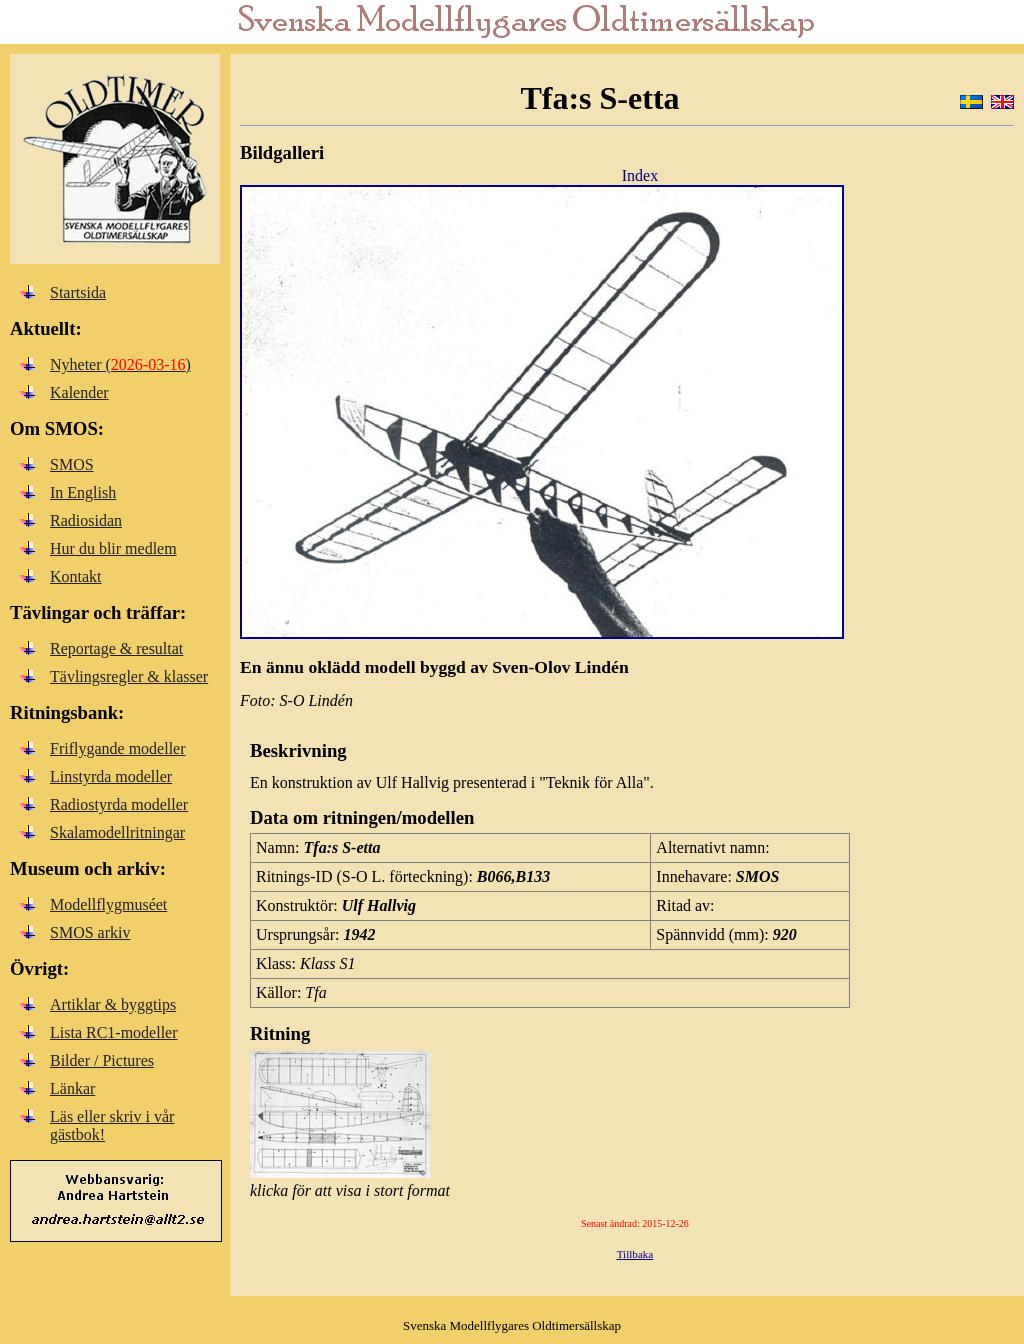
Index (640, 175)
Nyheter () (120, 364)
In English (83, 492)
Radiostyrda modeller (119, 804)
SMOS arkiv (90, 932)
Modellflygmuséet (108, 904)
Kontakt (76, 576)
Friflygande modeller (118, 748)
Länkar (72, 1088)
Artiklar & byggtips (113, 1004)
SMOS (72, 464)
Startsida (78, 292)
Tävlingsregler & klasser (129, 676)
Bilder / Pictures (102, 1060)
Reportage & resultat (116, 648)
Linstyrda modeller (111, 776)
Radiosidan (86, 520)
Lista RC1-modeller (114, 1032)
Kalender (79, 392)
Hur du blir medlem (113, 548)
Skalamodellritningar (117, 832)
